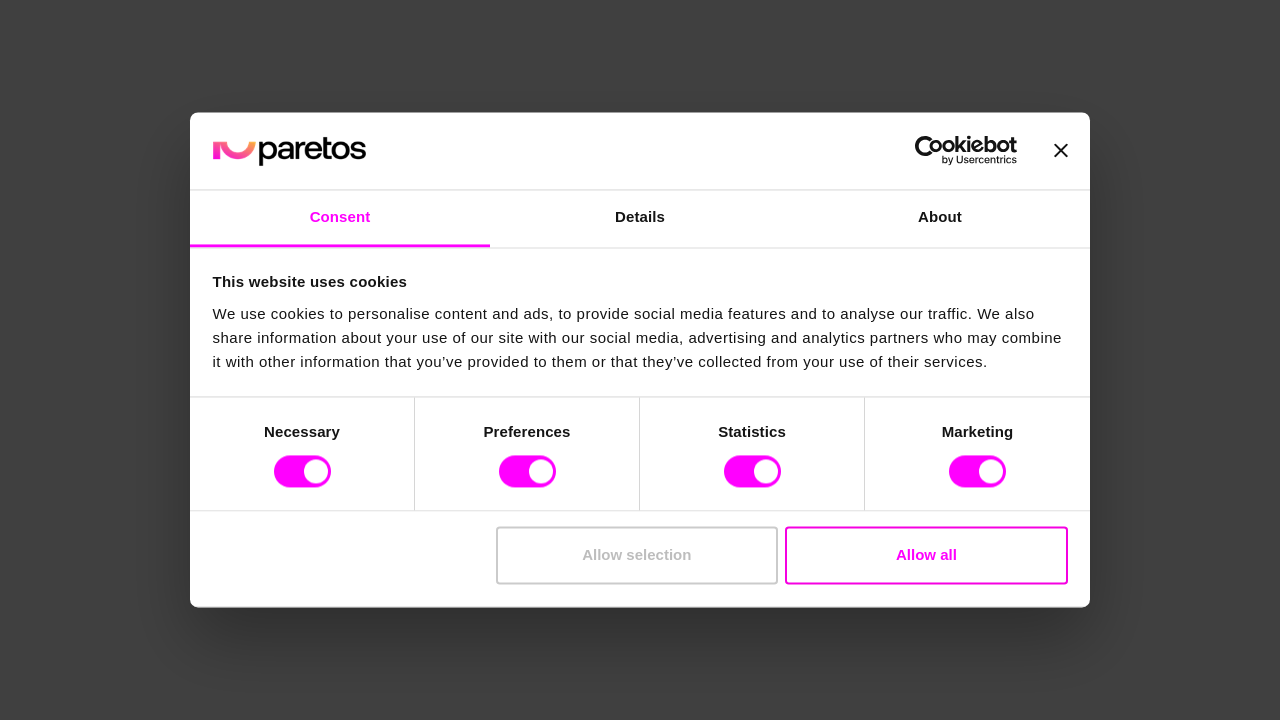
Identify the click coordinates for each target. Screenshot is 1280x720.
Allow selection (636, 554)
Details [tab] (640, 216)
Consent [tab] (340, 216)
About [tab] (940, 216)
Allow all (926, 554)
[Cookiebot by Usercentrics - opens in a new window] (929, 151)
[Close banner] (1061, 151)
